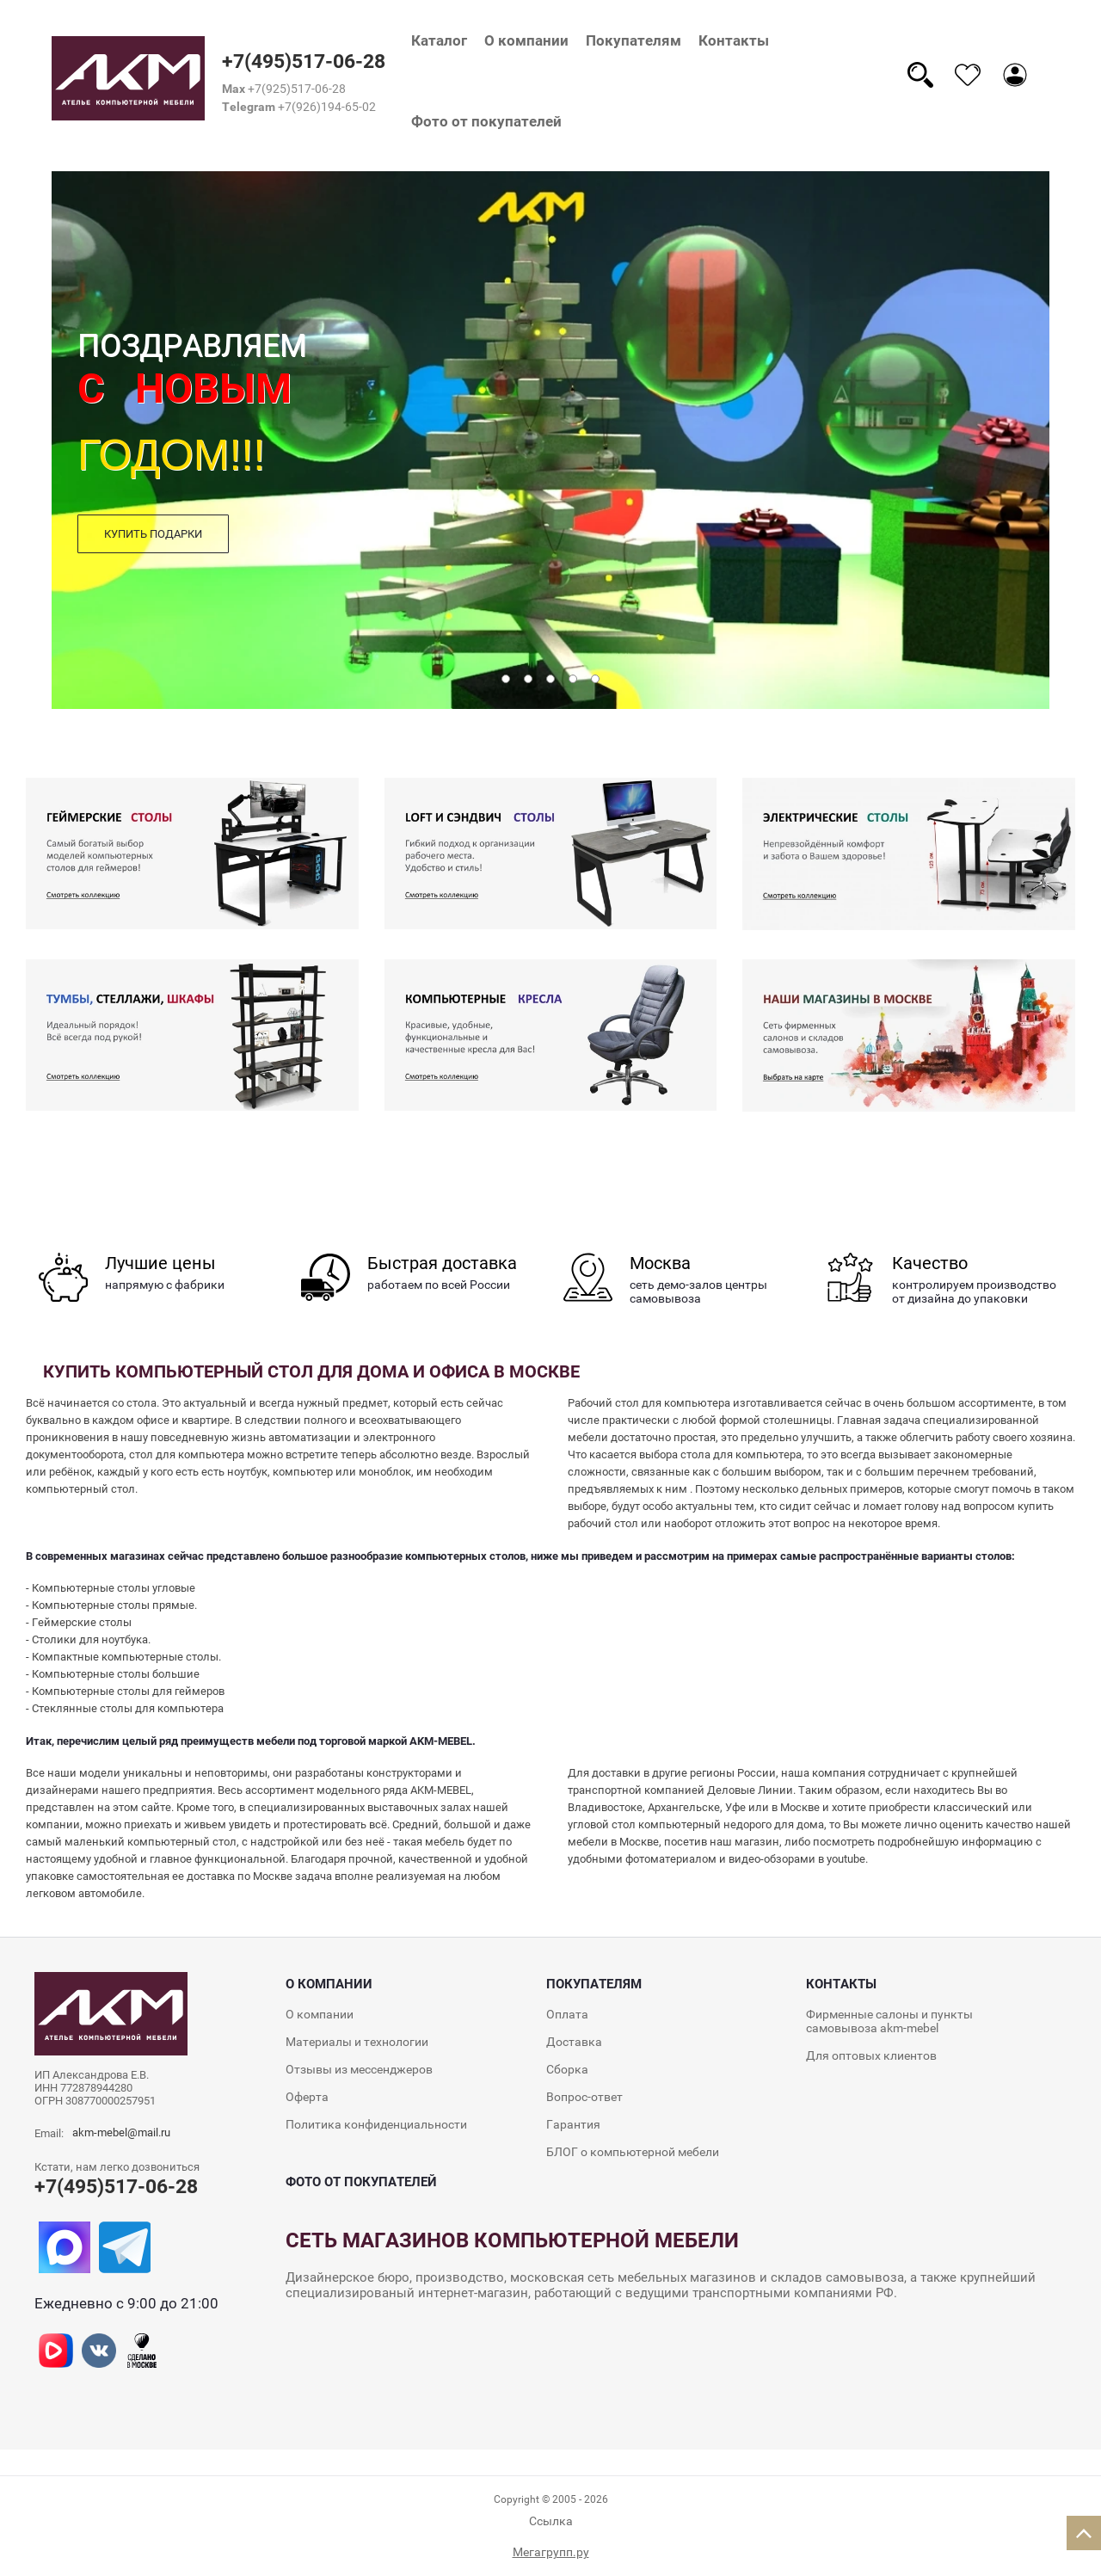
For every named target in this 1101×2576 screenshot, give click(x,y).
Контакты (733, 40)
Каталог (439, 40)
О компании (526, 40)
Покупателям (633, 40)
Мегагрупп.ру (551, 2552)
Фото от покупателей (486, 121)
